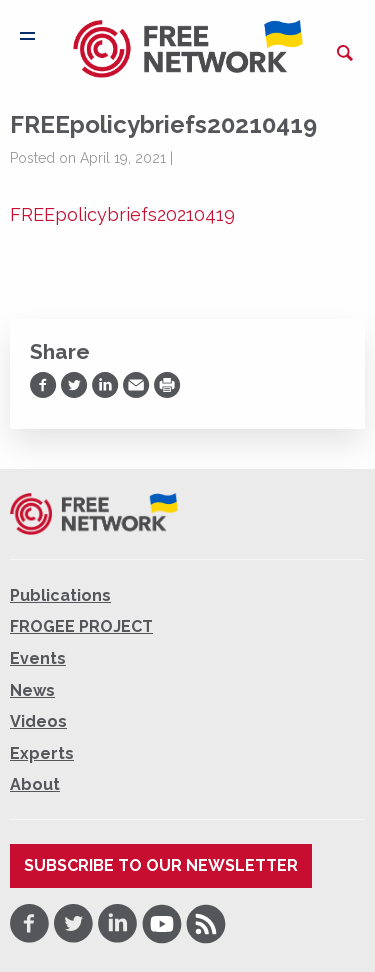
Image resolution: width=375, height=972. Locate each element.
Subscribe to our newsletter (161, 865)
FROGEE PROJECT (81, 626)
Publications (60, 595)
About (35, 784)
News (32, 690)
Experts (42, 753)
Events (38, 658)
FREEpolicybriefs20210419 (122, 214)
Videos (38, 721)
